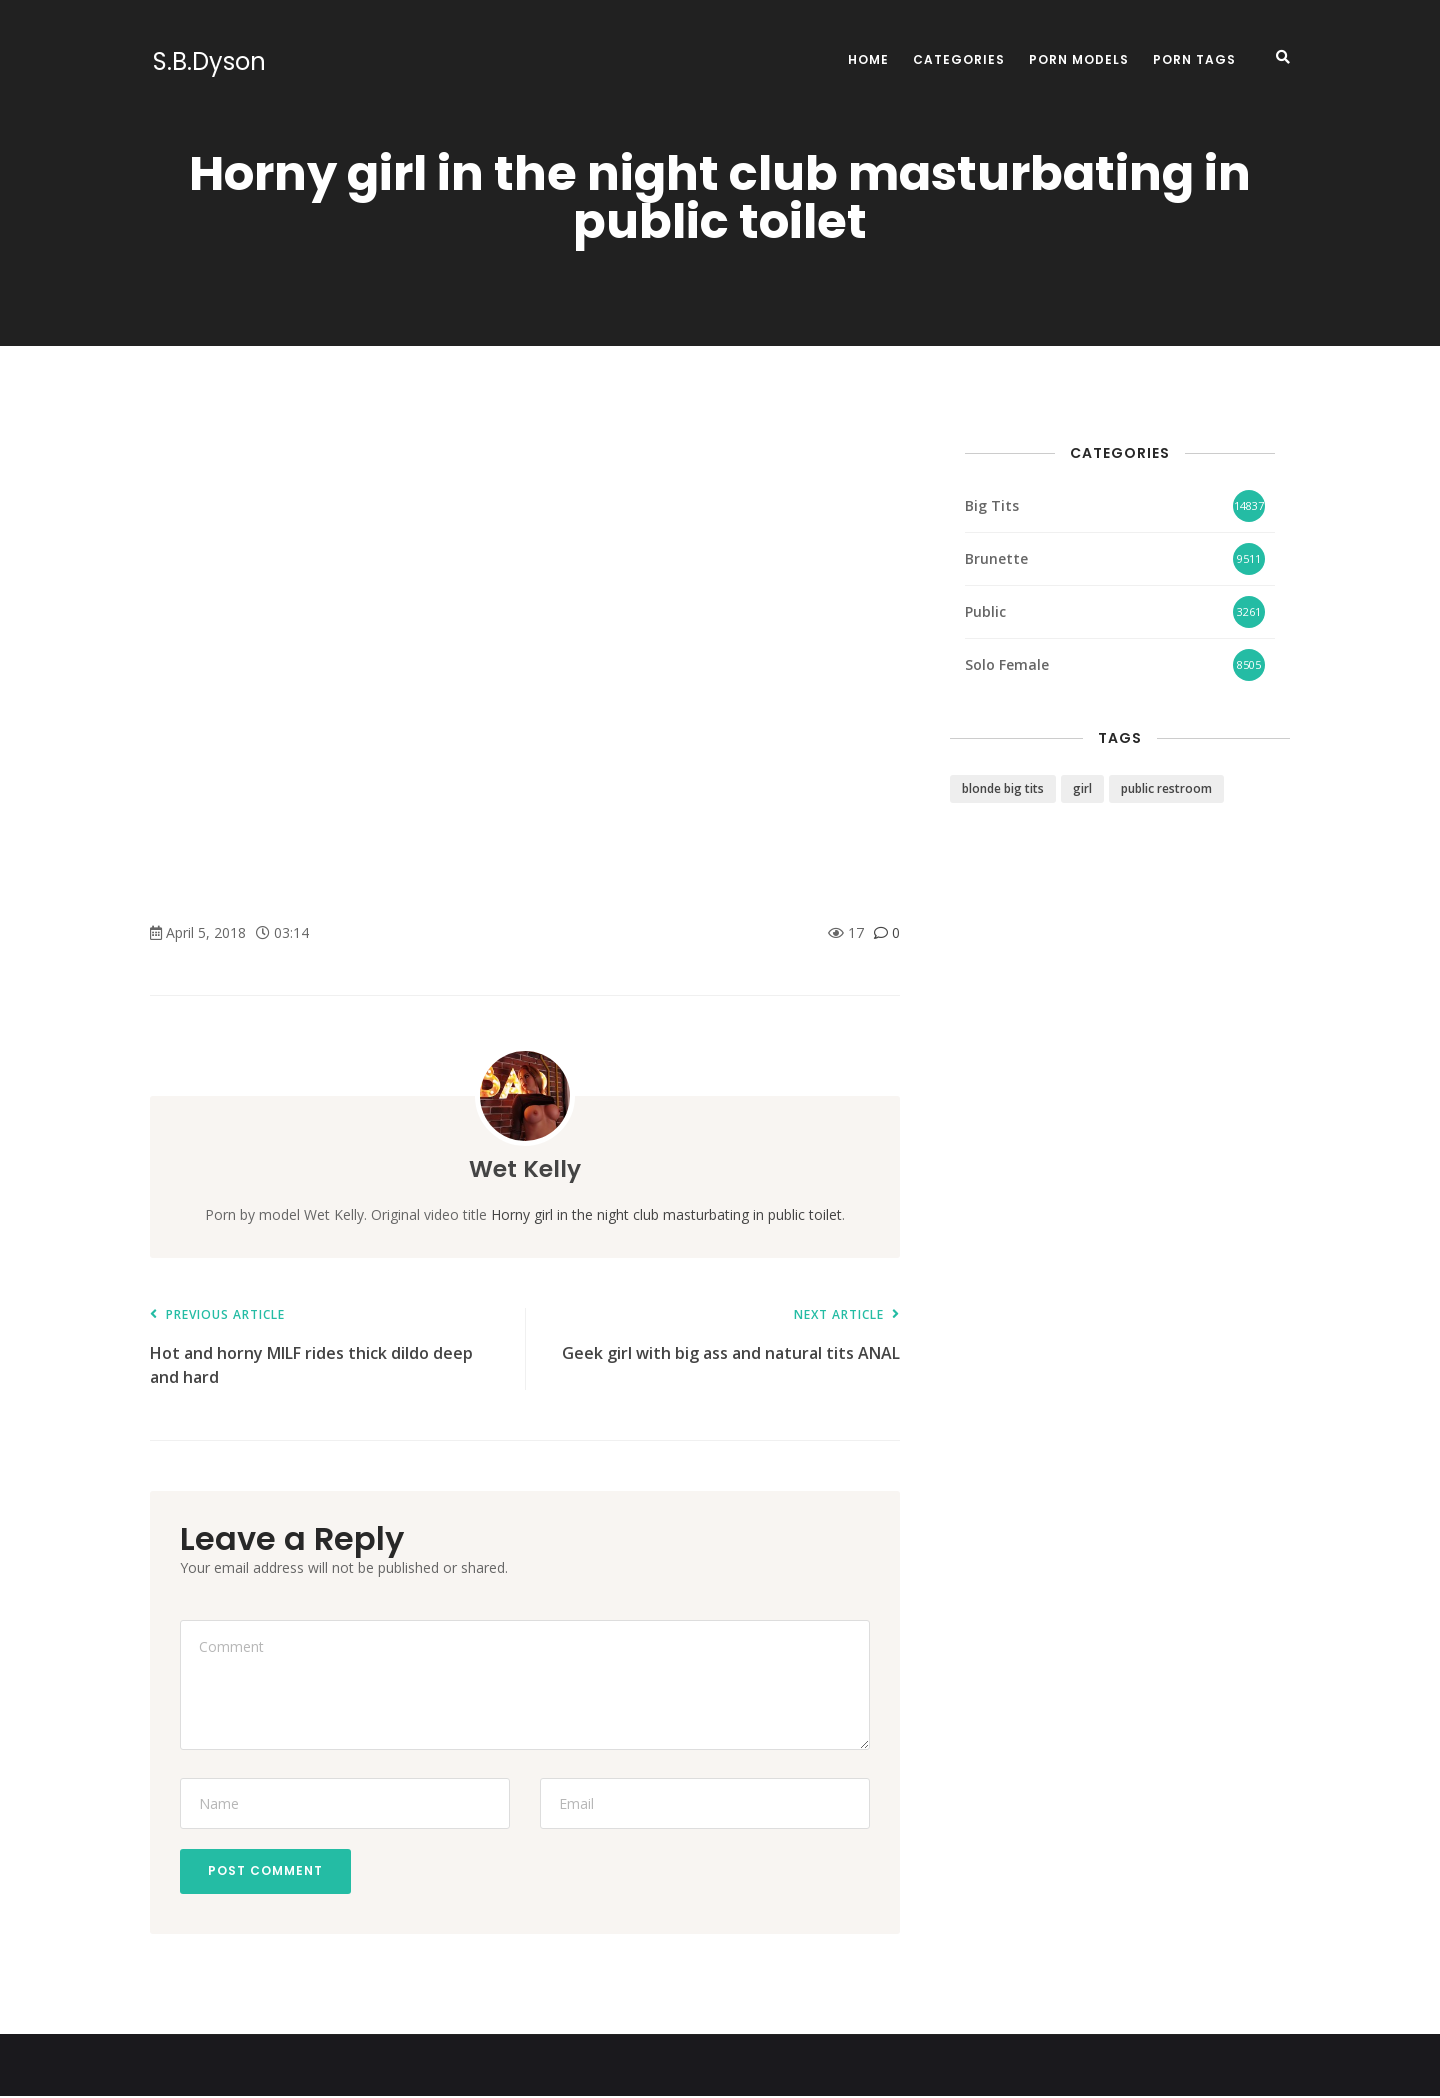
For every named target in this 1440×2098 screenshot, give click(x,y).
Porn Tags (1194, 59)
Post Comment (267, 1871)
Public (985, 611)
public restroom (1166, 788)
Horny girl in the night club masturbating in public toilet (666, 1214)
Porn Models (1079, 59)
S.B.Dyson (206, 62)
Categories (959, 59)
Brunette (996, 558)
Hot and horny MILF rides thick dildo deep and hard (327, 1347)
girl (1082, 788)
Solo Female (1007, 664)
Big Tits (992, 505)
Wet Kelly (525, 1168)
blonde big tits (1003, 788)
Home (868, 59)
